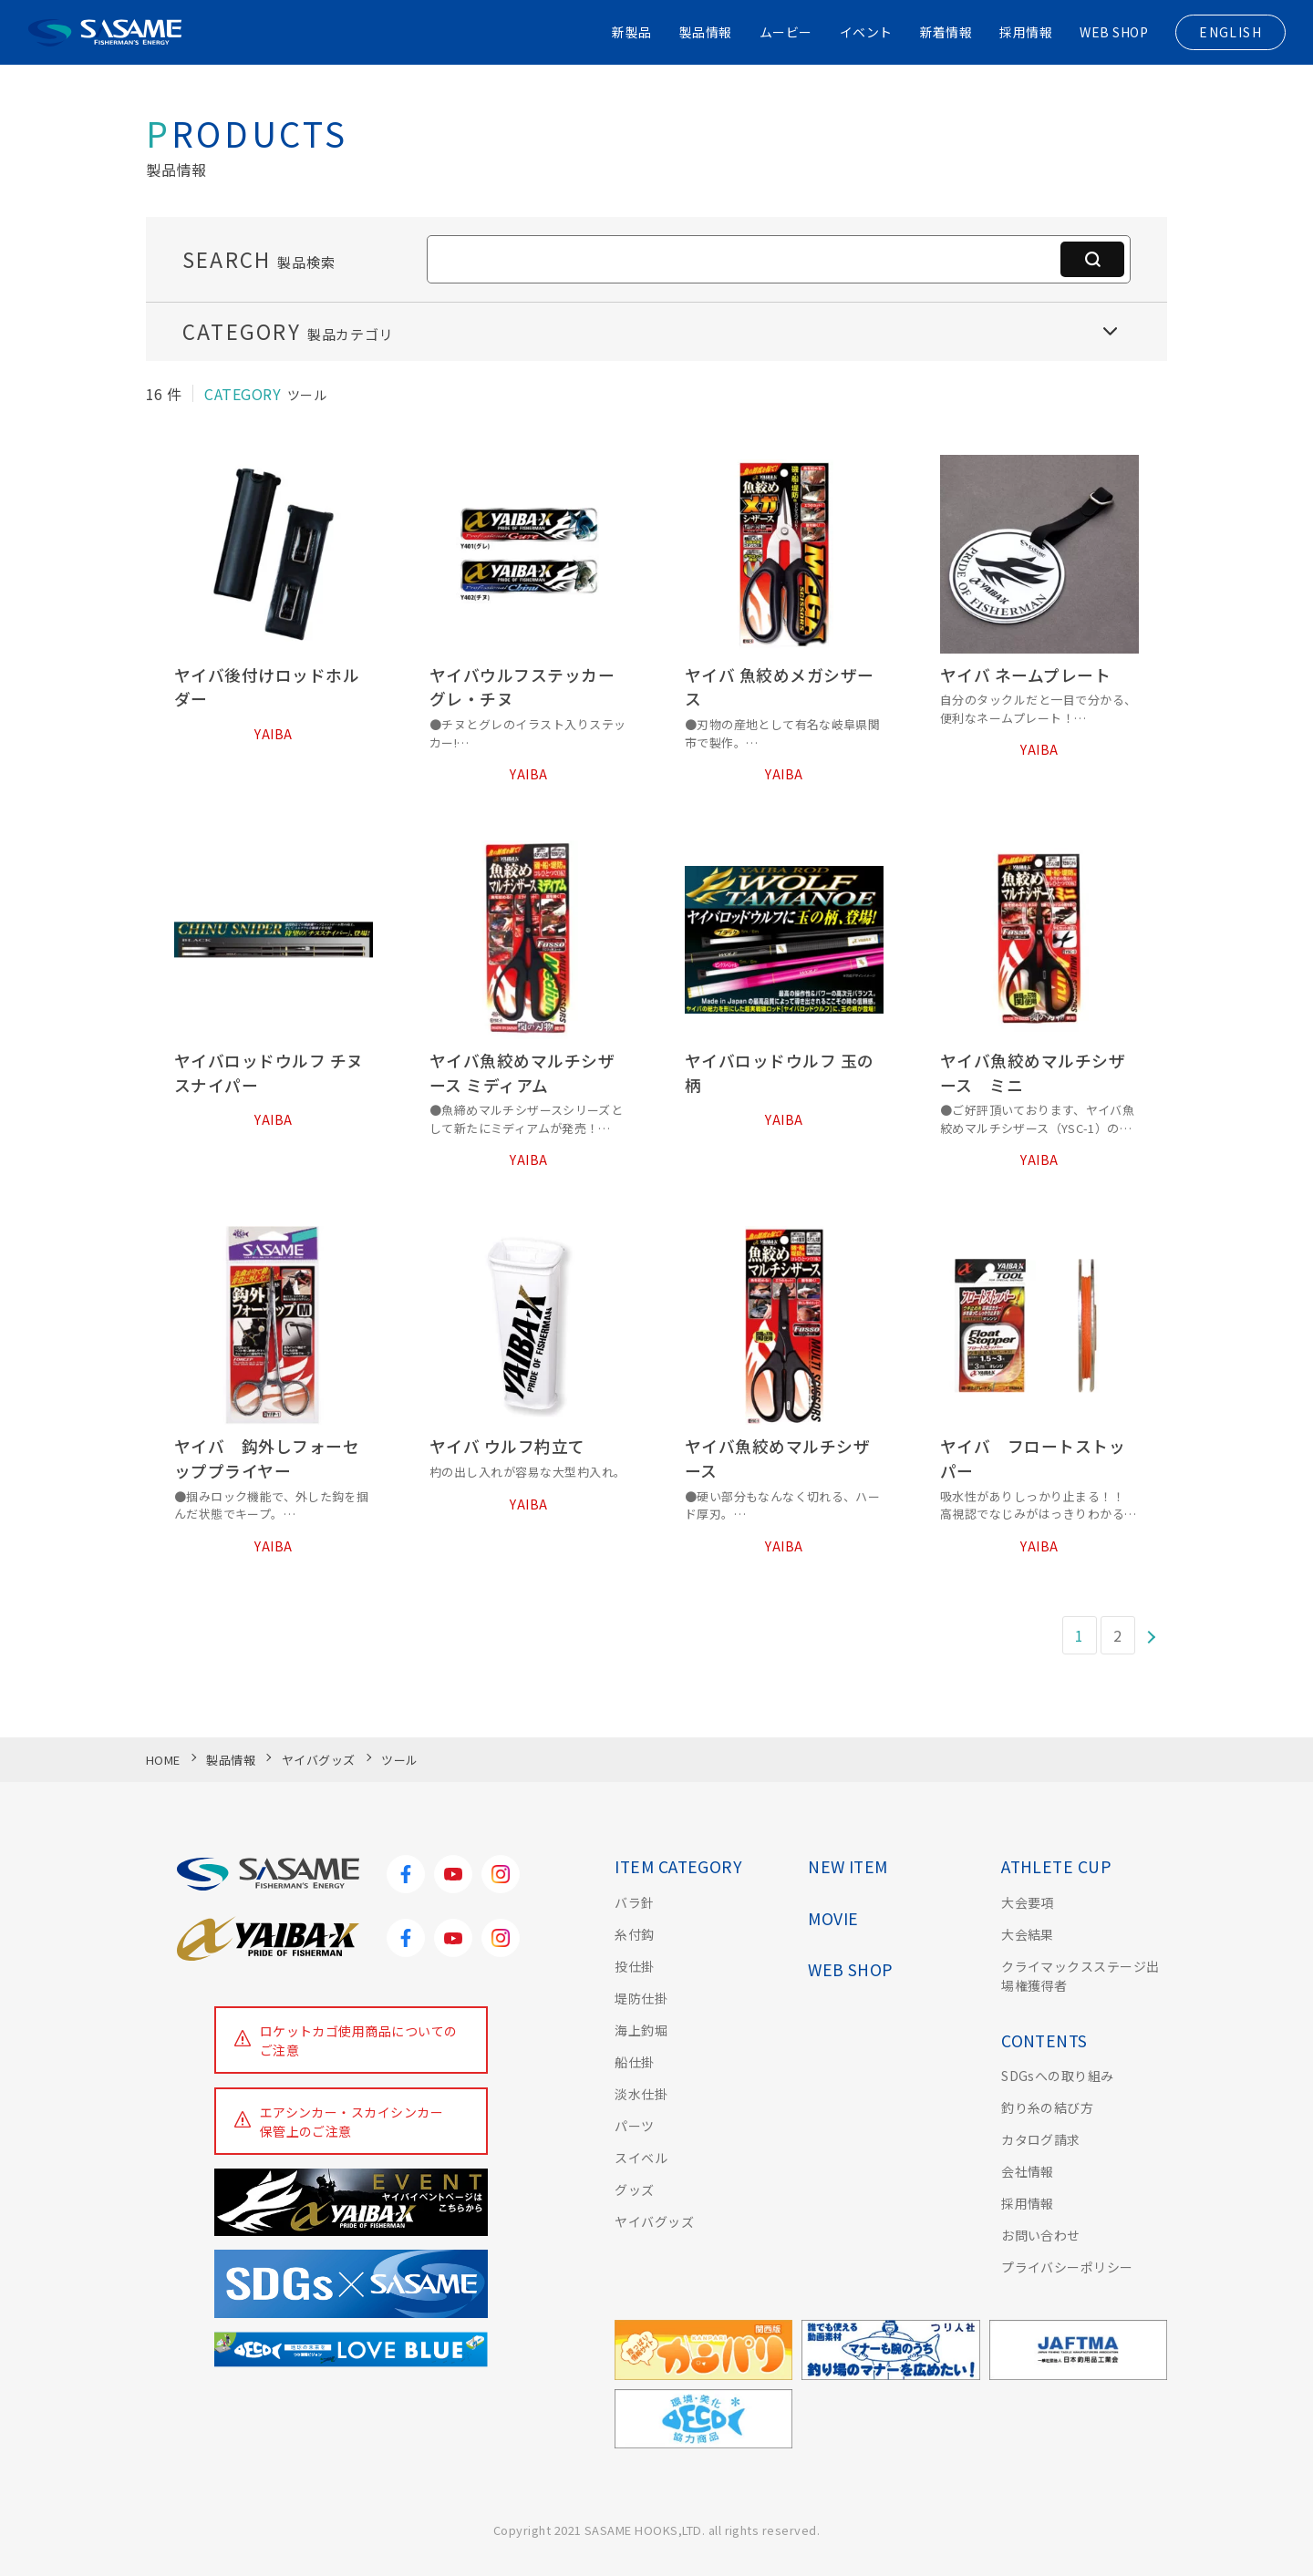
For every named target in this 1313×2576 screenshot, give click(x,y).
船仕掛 (634, 2062)
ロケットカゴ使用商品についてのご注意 (359, 2040)
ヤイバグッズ (654, 2221)
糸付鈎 (634, 1934)
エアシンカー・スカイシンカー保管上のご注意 (352, 2121)
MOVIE (833, 1918)
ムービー (786, 32)
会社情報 (1027, 2171)
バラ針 (634, 1902)
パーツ (634, 2126)
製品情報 (705, 32)
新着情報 (946, 32)
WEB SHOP (1114, 32)
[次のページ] (1152, 1636)
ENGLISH (1230, 32)
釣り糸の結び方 (1047, 2107)
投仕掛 (634, 1966)
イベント (866, 32)
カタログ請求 (1040, 2139)
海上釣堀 (641, 2030)
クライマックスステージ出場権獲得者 (1080, 1975)
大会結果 (1027, 1934)
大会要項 (1027, 1902)
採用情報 (1025, 32)
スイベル (641, 2157)
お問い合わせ (1040, 2235)
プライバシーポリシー (1067, 2267)
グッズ (634, 2189)
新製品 (631, 32)
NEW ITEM (848, 1866)
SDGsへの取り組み (1057, 2075)
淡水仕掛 (641, 2094)
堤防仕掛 (641, 1998)
